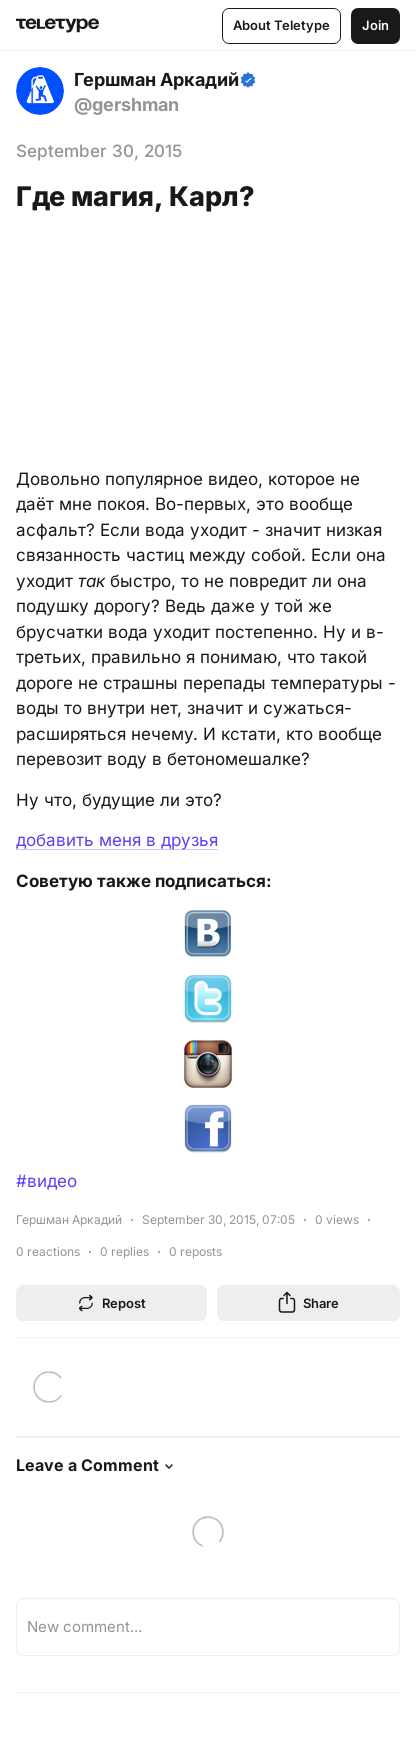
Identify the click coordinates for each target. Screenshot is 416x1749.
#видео (46, 1181)
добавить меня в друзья (117, 840)
